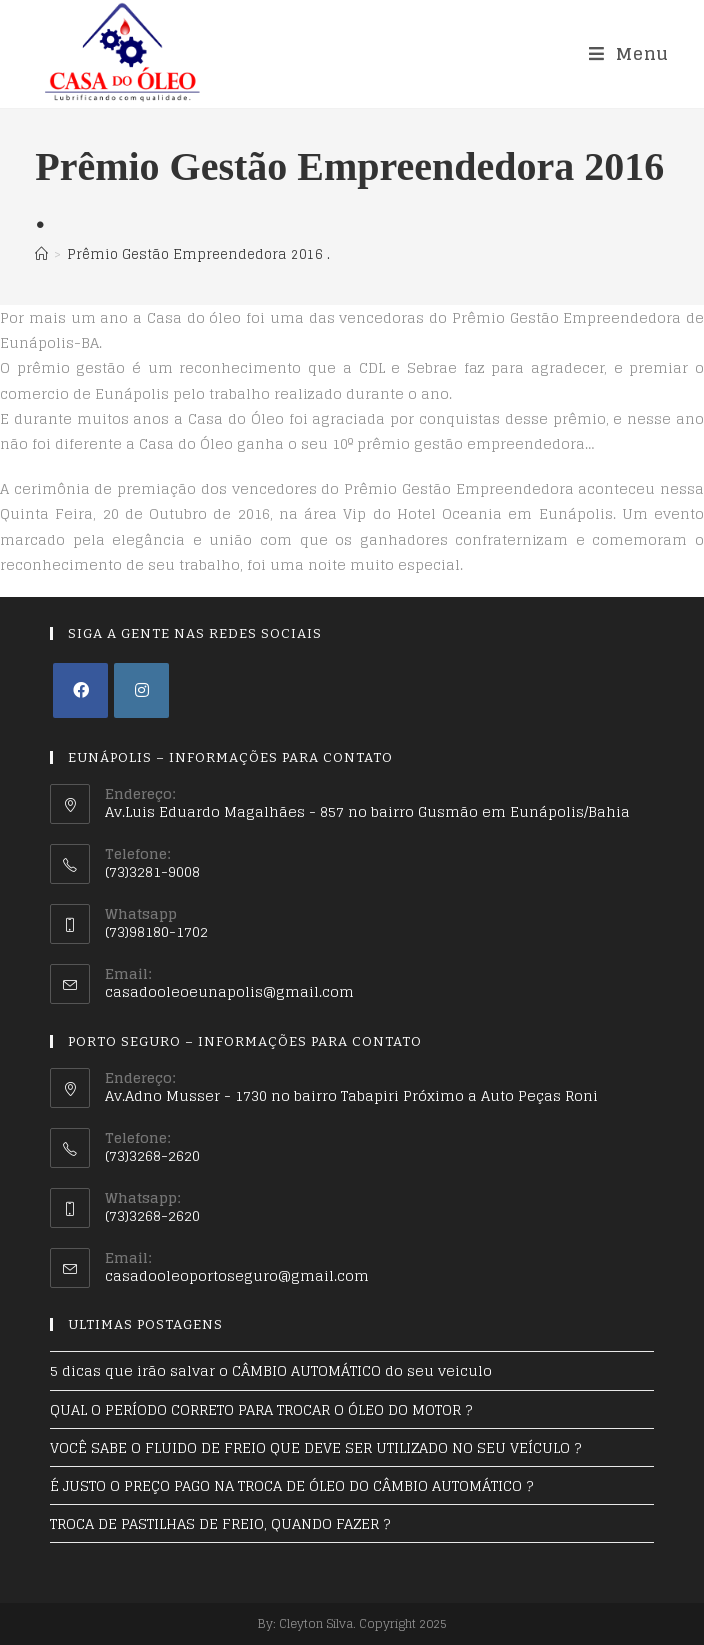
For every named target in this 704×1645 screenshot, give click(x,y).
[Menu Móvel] (629, 53)
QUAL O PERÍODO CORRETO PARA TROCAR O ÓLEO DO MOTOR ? (261, 1409)
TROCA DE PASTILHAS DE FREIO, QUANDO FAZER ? (220, 1523)
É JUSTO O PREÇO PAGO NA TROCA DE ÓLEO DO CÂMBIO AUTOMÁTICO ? (291, 1485)
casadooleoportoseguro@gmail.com (237, 1275)
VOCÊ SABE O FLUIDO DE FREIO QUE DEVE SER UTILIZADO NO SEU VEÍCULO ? (315, 1447)
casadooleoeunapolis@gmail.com (229, 991)
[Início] (41, 254)
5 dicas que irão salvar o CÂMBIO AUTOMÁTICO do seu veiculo (271, 1370)
